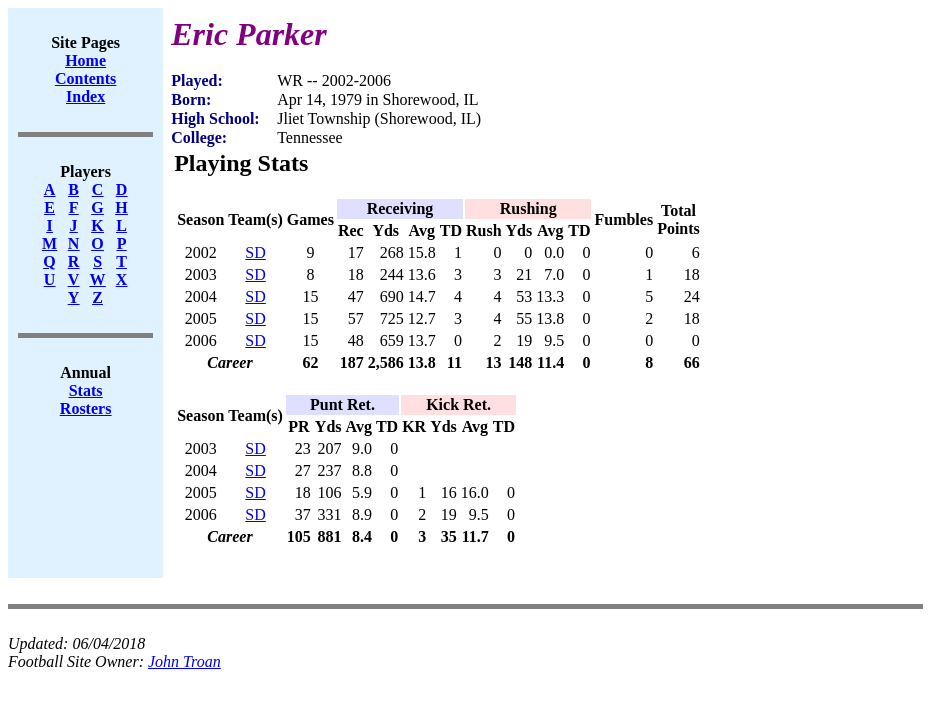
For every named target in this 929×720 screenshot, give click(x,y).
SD (255, 252)
